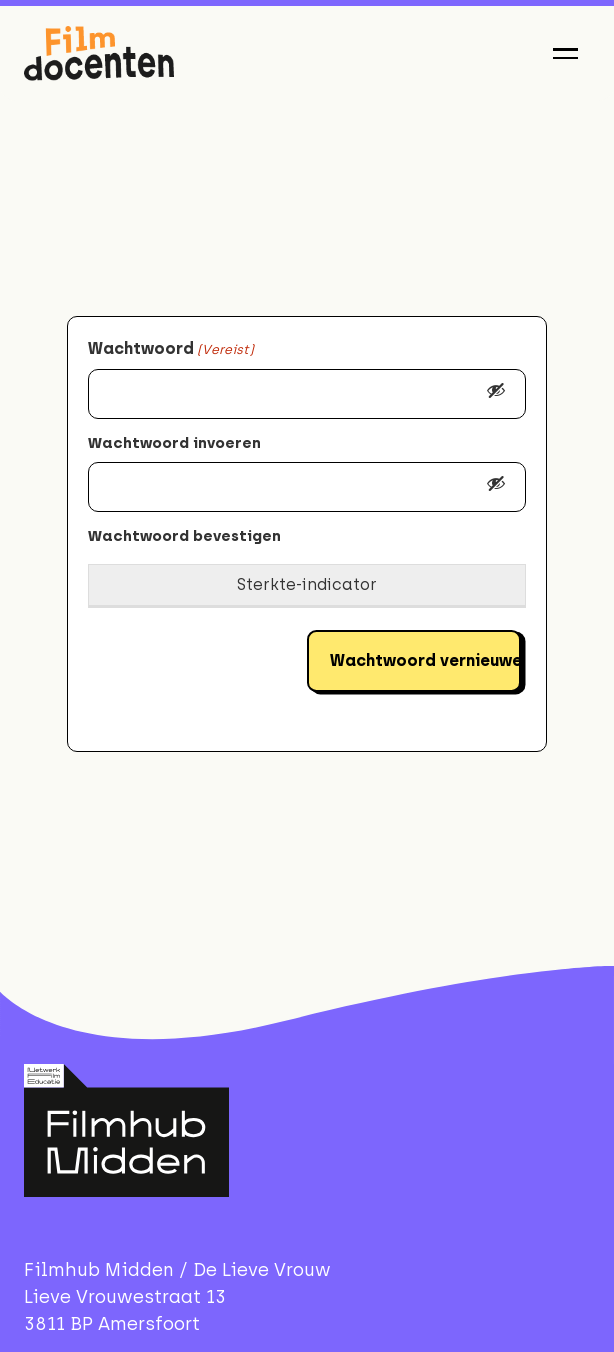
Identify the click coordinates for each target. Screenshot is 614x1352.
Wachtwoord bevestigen (184, 536)
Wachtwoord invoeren (174, 443)
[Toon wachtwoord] (496, 394)
